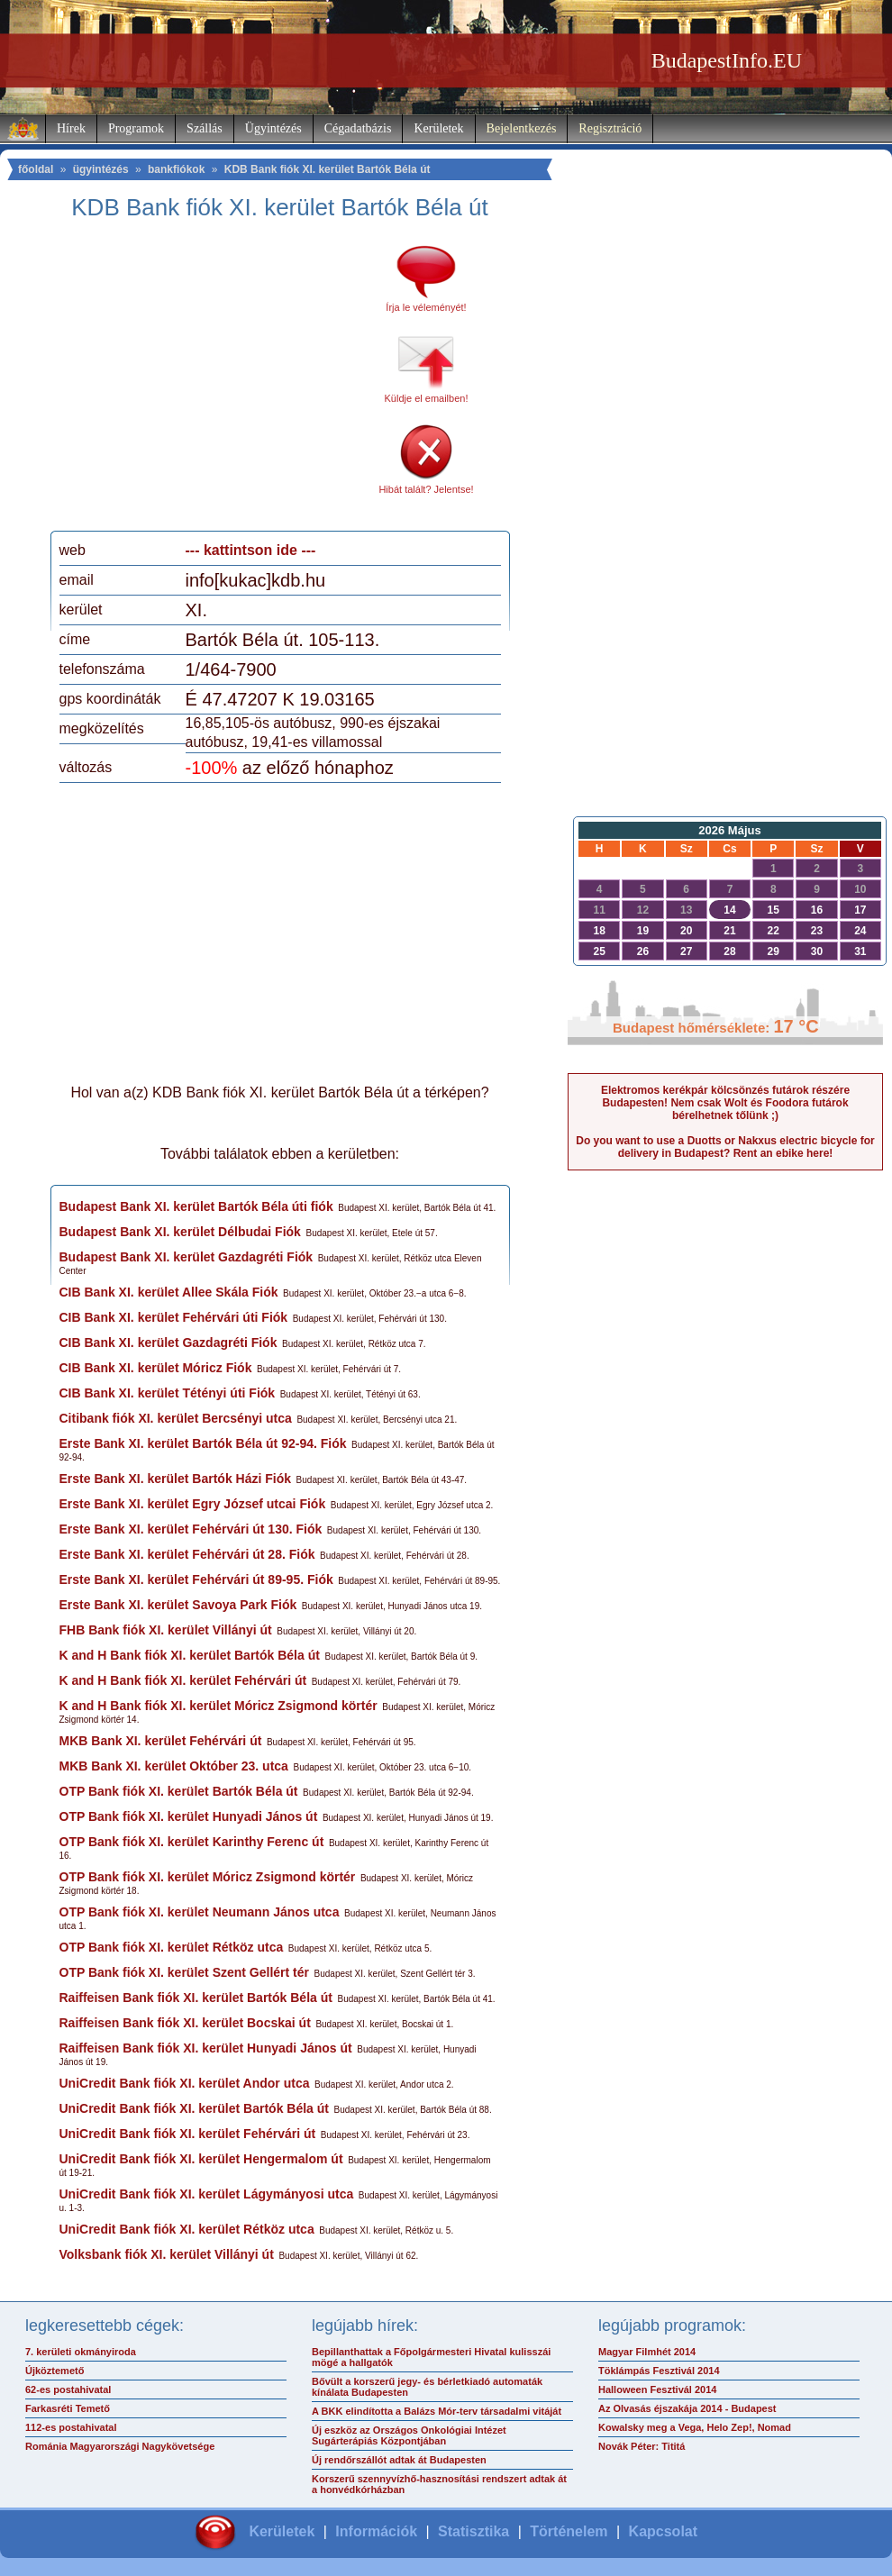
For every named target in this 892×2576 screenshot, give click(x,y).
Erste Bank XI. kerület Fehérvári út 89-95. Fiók (196, 1579)
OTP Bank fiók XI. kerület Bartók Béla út (178, 1791)
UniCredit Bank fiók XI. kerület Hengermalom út (201, 2159)
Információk (376, 2531)
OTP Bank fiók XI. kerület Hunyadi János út (188, 1816)
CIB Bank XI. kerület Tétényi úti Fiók (167, 1393)
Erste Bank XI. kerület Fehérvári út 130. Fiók (191, 1529)
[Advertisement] (210, 382)
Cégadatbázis (358, 128)
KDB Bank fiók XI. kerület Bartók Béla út (327, 169)
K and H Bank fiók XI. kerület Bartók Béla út (189, 1655)
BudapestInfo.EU (726, 60)
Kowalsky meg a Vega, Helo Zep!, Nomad (694, 2427)
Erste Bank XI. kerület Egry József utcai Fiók (192, 1504)
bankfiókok (176, 169)
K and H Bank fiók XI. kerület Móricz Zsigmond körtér (218, 1705)
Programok (136, 128)
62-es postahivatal (68, 2389)
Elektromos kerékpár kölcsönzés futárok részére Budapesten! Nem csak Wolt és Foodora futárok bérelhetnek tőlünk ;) (725, 1103)
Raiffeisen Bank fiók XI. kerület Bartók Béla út (195, 1997)
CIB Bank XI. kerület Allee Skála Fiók (168, 1292)
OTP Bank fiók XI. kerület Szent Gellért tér (184, 1972)
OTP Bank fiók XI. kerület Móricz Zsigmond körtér (207, 1877)
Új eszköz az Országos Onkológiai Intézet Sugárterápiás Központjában (409, 2435)
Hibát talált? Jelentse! (425, 489)
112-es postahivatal (71, 2427)
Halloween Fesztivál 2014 (657, 2389)
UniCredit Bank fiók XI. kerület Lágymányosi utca (206, 2194)
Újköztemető (54, 2370)
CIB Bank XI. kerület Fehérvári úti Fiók (173, 1317)
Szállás (205, 128)
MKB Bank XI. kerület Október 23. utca (173, 1766)
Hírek (71, 128)
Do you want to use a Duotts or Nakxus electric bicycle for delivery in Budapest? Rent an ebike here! (725, 1147)
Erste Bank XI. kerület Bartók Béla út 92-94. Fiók (203, 1443)
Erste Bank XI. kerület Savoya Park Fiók (178, 1604)
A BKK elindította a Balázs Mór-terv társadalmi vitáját (436, 2411)
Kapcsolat (663, 2531)
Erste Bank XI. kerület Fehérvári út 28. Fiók (187, 1554)
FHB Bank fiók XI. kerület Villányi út (165, 1630)
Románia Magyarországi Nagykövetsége (119, 2446)
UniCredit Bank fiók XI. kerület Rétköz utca (186, 2229)
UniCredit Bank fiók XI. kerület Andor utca (184, 2083)
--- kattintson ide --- (251, 550)
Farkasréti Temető (67, 2408)
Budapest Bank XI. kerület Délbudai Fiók (180, 1231)
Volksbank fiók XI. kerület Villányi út (166, 2254)
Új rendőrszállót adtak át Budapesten (399, 2459)
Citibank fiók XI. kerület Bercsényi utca (175, 1418)
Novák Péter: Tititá (641, 2446)
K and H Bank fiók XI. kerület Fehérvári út (183, 1680)
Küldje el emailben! (427, 398)
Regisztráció (610, 128)
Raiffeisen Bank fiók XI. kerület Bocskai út (185, 2023)
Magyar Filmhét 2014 (647, 2351)
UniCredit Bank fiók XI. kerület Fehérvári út (187, 2133)
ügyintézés (101, 169)
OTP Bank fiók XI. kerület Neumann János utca (199, 1912)
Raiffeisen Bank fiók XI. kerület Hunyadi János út (205, 2048)
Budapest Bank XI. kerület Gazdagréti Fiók (186, 1257)
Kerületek (438, 128)
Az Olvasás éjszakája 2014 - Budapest (687, 2408)
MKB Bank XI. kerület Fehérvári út (160, 1741)
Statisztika (473, 2531)
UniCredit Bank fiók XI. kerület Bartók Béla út (194, 2108)
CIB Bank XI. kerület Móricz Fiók (155, 1368)
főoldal (35, 169)
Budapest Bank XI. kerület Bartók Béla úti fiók (196, 1206)
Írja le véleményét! (426, 307)
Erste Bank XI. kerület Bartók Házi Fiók (175, 1478)
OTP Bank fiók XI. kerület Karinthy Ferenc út (191, 1841)
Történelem (568, 2531)
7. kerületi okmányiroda (80, 2351)
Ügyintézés (273, 128)
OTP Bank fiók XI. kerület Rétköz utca (171, 1947)
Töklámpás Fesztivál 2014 (659, 2370)
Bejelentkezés (522, 128)
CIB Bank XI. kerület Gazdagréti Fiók (168, 1342)
